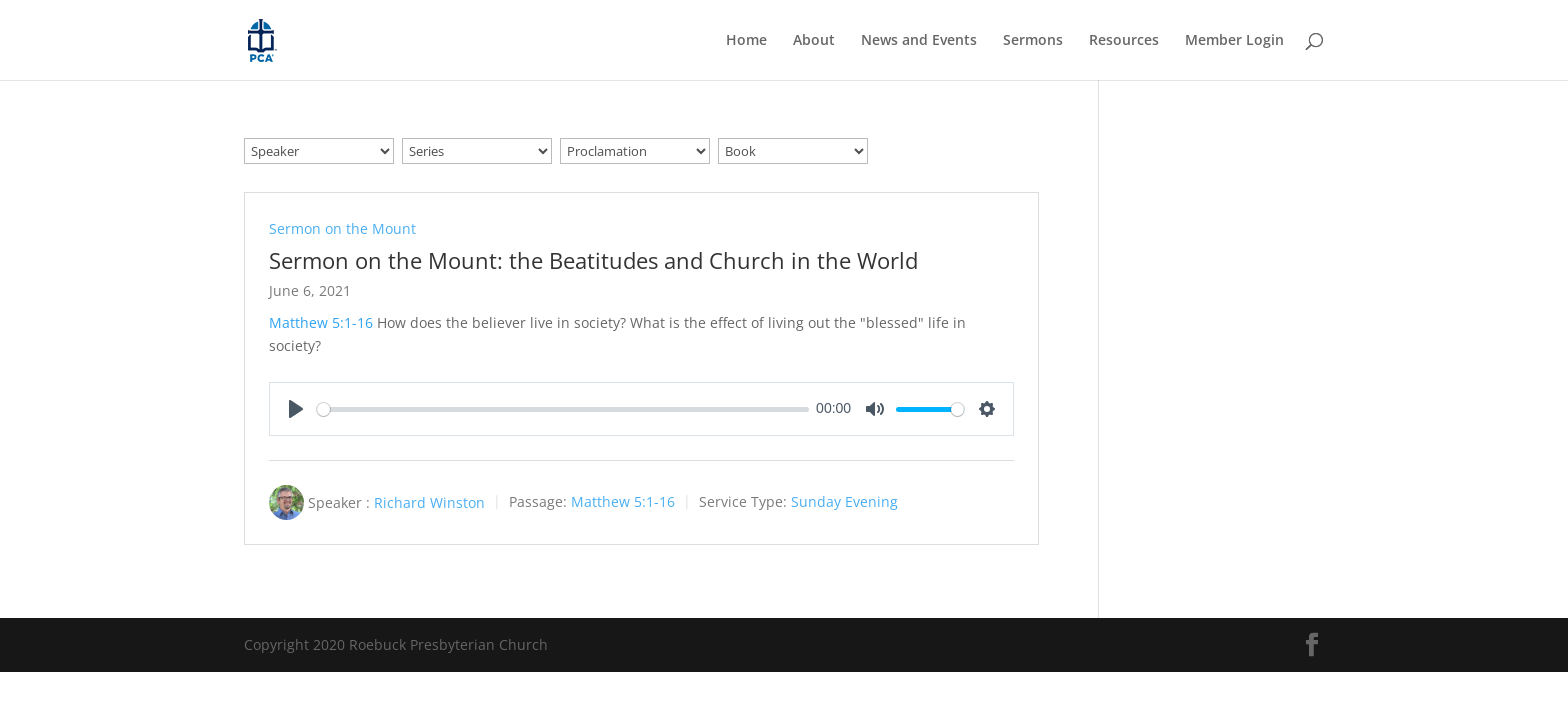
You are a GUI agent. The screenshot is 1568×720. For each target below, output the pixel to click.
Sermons (1033, 41)
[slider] (563, 409)
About (814, 41)
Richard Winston (429, 502)
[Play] (296, 409)
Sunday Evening (844, 502)
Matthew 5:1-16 (321, 322)
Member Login (1234, 41)
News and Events (919, 41)
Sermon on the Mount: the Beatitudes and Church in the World (593, 260)
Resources (1124, 41)
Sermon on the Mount (342, 228)
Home (746, 41)
